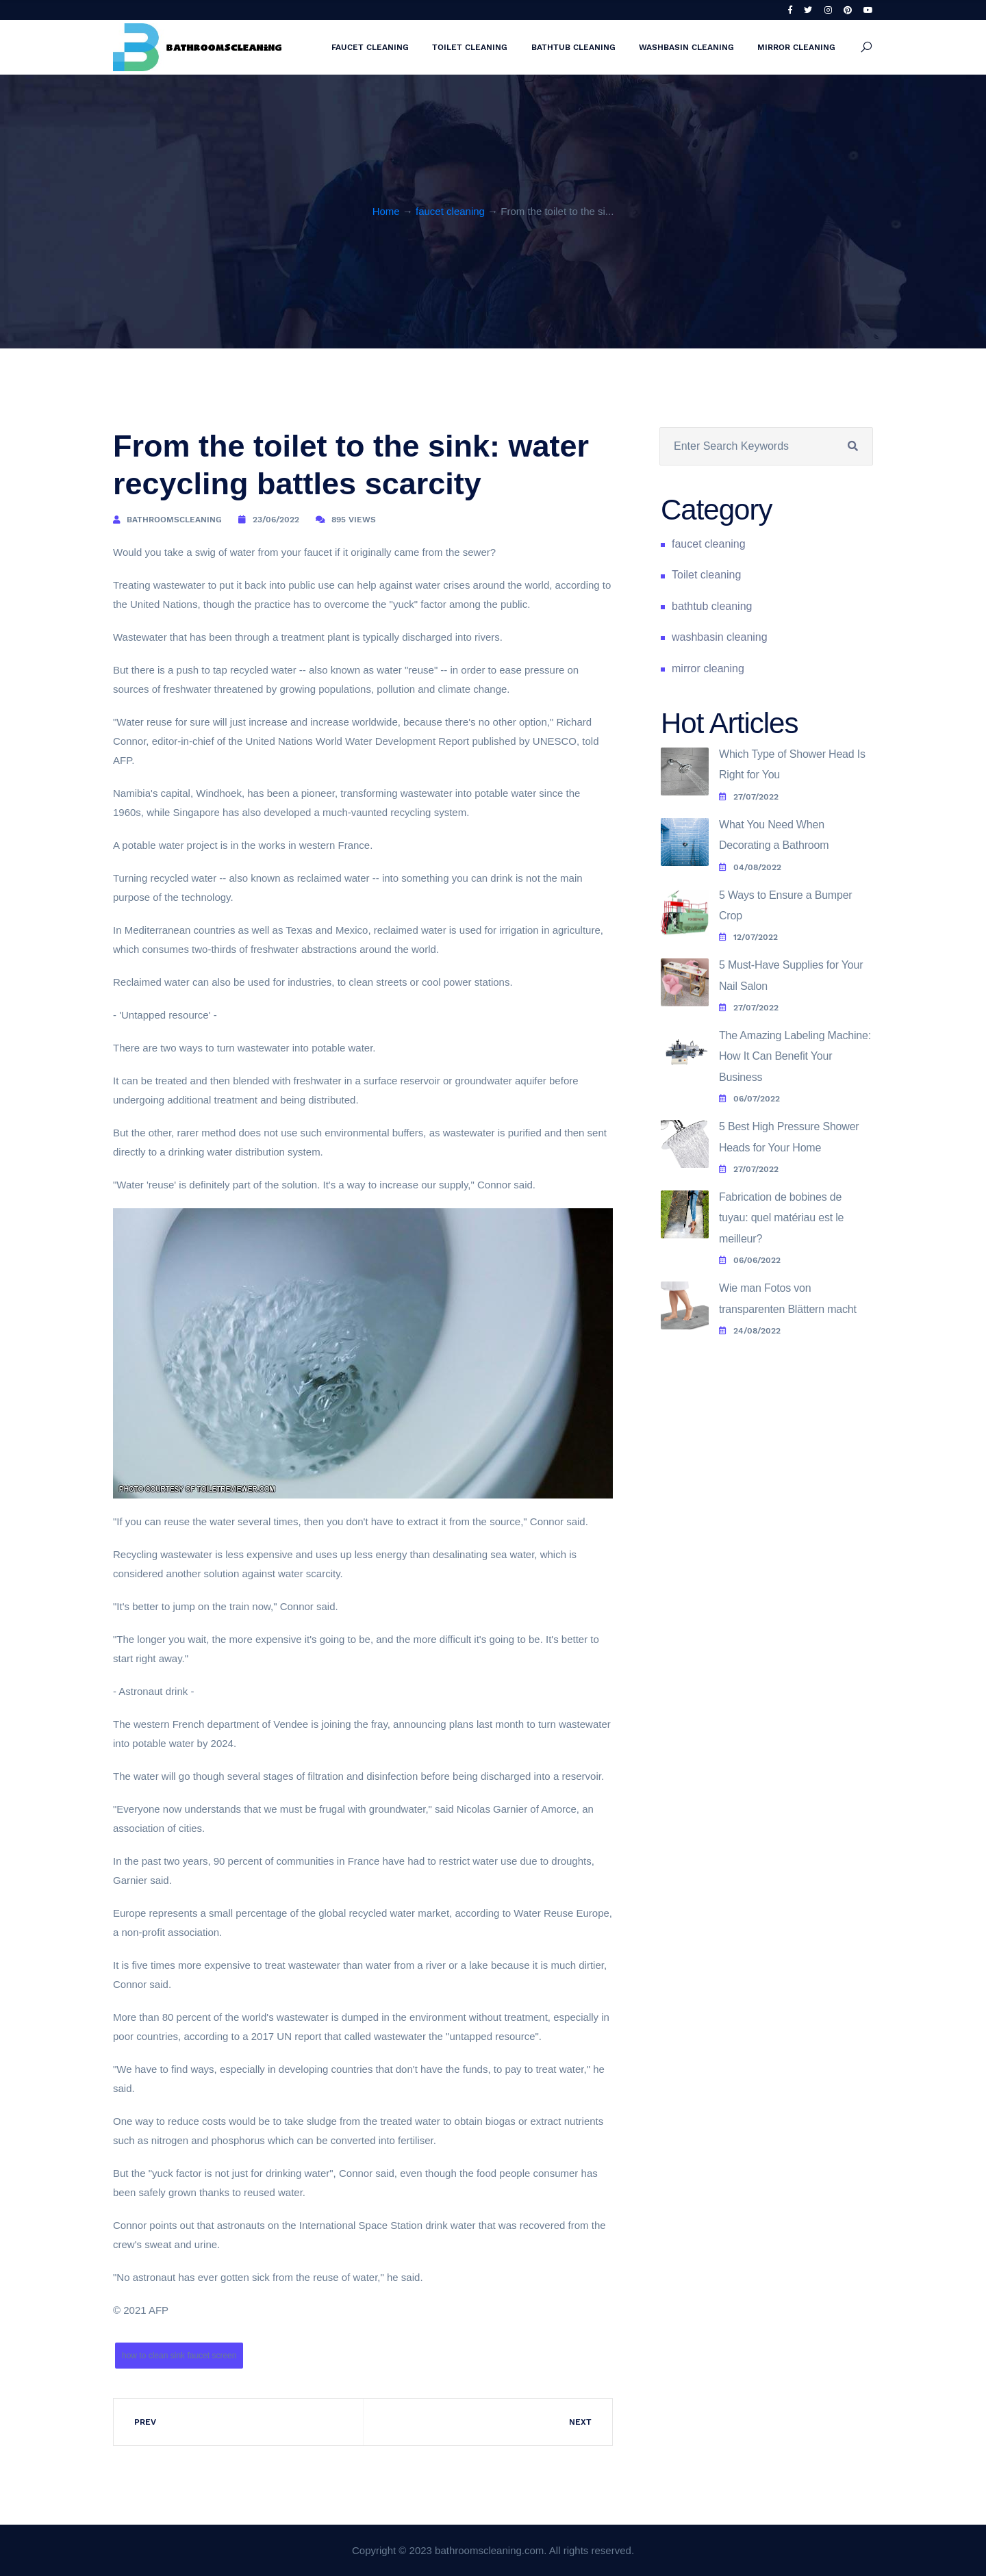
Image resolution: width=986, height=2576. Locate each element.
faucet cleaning (370, 47)
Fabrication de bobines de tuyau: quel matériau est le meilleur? (781, 1218)
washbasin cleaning (686, 47)
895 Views (353, 519)
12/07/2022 (748, 937)
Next (580, 2422)
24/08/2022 (750, 1331)
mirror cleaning (796, 47)
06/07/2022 (749, 1099)
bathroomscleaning (174, 519)
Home (386, 211)
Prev (145, 2422)
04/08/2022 (750, 867)
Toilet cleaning (469, 47)
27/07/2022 (749, 797)
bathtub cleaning (573, 47)
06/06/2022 (750, 1260)
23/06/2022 (276, 519)
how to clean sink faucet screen (179, 2355)
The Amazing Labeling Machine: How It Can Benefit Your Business (795, 1056)
